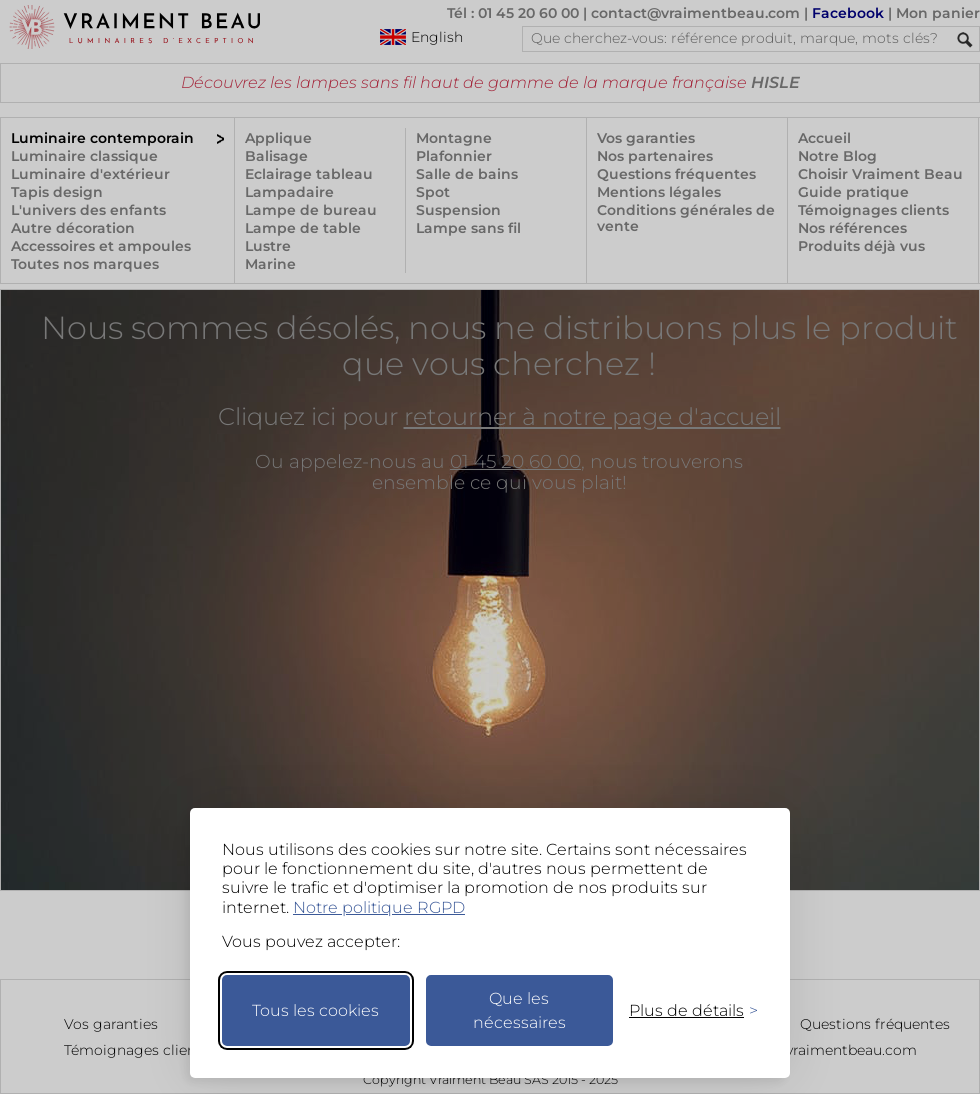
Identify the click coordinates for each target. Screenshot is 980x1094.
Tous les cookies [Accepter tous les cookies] (315, 1010)
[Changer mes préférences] (684, 1010)
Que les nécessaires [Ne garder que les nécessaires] (519, 1010)
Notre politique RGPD (379, 907)
